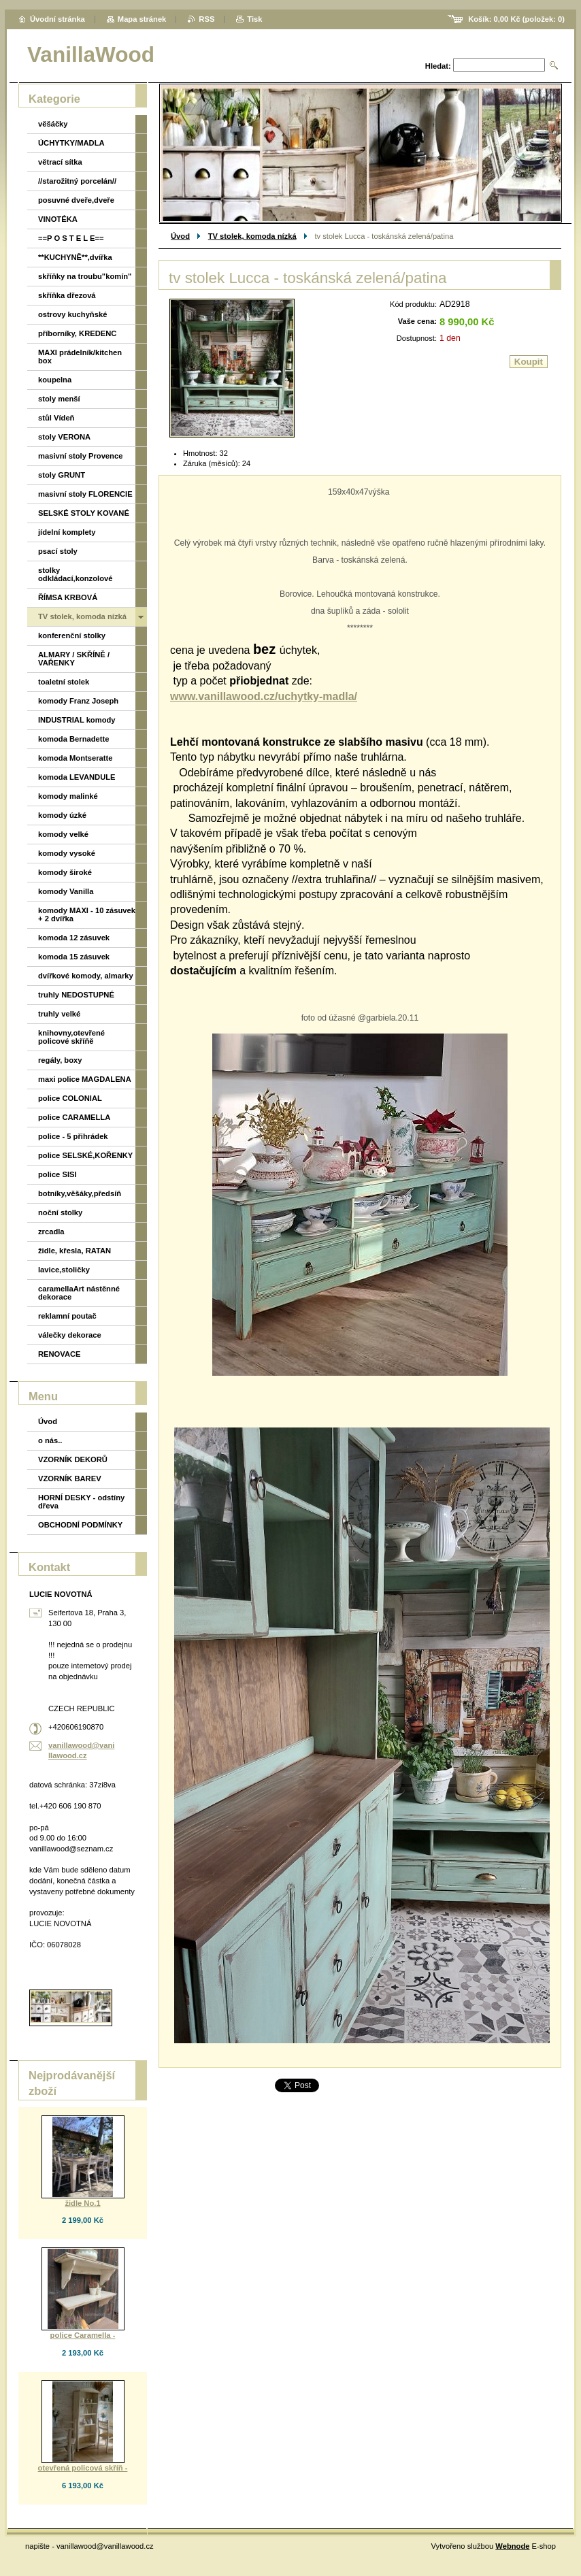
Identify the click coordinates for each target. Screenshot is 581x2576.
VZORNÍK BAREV (69, 1478)
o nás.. (50, 1440)
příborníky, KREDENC (77, 333)
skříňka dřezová (67, 295)
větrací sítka (60, 162)
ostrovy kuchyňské (72, 314)
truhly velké (59, 1014)
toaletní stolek (63, 682)
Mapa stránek (142, 19)
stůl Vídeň (56, 418)
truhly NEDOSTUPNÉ (76, 995)
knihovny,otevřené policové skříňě (71, 1037)
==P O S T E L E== (71, 238)
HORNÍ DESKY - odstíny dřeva (81, 1501)
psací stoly (58, 551)
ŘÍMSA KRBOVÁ (67, 597)
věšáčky (53, 124)
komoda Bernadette (73, 739)
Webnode (512, 2546)
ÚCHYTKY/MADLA (71, 143)
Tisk (254, 19)
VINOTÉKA (58, 219)
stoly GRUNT (61, 475)
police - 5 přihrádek (73, 1136)
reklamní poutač (67, 1316)
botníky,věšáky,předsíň (79, 1193)
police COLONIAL (70, 1098)
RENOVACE (59, 1354)
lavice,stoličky (64, 1270)
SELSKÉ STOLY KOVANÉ (83, 513)
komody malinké (68, 796)
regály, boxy (60, 1060)
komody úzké (62, 815)
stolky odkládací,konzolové (75, 574)
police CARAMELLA (74, 1117)
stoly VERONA (64, 437)
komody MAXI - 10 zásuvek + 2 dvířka (86, 914)
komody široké (65, 872)
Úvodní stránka (57, 19)
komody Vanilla (65, 891)
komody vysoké (66, 853)
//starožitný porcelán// (77, 181)
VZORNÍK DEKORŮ (72, 1459)
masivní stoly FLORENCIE (85, 494)
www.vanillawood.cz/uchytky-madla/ (263, 696)
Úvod (180, 236)
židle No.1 (82, 2203)
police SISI (57, 1174)
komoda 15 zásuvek (74, 957)
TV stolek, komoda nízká (252, 236)
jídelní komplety (67, 532)
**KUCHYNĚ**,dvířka (75, 257)
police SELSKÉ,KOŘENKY (85, 1155)
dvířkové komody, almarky (85, 976)
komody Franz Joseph (78, 701)
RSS (206, 19)
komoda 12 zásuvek (74, 938)
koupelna (54, 380)
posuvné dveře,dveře (76, 200)
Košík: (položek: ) (516, 19)
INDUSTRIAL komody (77, 720)
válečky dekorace (69, 1335)
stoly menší (59, 399)
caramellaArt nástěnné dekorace (79, 1293)
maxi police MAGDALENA (84, 1079)
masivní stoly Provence (80, 456)
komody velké (63, 834)
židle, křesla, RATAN (74, 1250)
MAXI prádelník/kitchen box (80, 356)
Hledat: (438, 66)
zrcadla (51, 1231)
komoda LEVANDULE (77, 777)
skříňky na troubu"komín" (84, 276)
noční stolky (60, 1212)
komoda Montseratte (75, 758)
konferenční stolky (71, 635)
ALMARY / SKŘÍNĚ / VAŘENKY (74, 658)
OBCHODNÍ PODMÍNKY (80, 1525)
